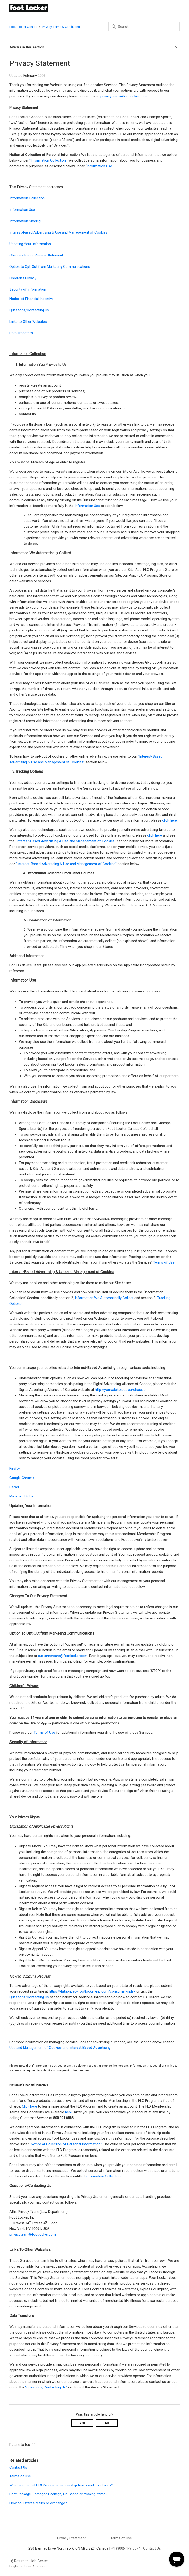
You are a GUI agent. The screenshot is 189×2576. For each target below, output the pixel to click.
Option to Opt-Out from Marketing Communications (49, 267)
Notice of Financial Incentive (31, 299)
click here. (170, 820)
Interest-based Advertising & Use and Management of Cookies (58, 232)
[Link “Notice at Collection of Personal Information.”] (66, 2144)
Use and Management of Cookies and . (60, 2048)
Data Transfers (21, 333)
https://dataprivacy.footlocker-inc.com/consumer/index (92, 1991)
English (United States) (28, 2566)
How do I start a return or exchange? (38, 2503)
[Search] (144, 26)
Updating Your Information (30, 244)
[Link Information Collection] (103, 2176)
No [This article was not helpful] (107, 2423)
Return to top (22, 2444)
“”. (48, 160)
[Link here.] (69, 2112)
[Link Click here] (29, 2106)
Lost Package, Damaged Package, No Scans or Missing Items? (58, 2494)
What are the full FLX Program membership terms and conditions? (61, 2485)
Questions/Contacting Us (29, 310)
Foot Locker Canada (23, 27)
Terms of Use (45, 1732)
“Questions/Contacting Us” (46, 2387)
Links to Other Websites (28, 321)
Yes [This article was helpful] (82, 2423)
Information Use (22, 209)
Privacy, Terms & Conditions (61, 27)
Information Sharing (25, 221)
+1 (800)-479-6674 (125, 2548)
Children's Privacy (22, 278)
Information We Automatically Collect (104, 1298)
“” (99, 166)
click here (154, 835)
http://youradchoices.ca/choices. (121, 1389)
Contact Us (18, 2467)
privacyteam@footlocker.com (123, 96)
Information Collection (27, 198)
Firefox (14, 1468)
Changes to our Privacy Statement (36, 255)
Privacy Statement (71, 2538)
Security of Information (27, 289)
